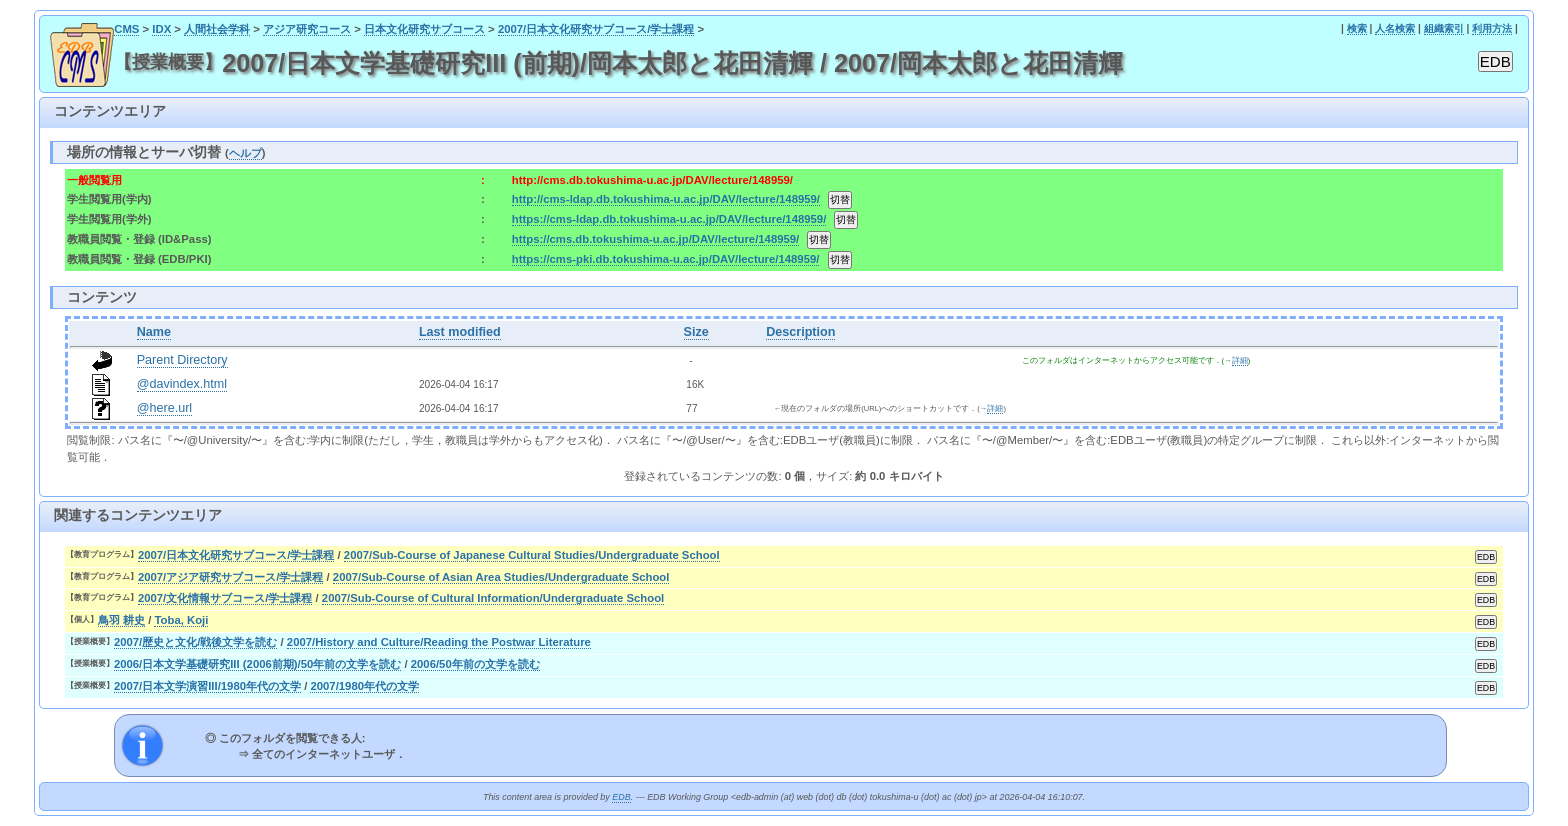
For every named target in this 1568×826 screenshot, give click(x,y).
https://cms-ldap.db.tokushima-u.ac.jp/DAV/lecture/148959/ (669, 219)
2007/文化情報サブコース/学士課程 (225, 598)
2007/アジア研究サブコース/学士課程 (231, 577)
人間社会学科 (217, 29)
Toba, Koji (181, 620)
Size (696, 332)
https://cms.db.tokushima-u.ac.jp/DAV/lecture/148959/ (655, 239)
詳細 (1240, 360)
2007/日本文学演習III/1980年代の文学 (207, 686)
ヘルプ (245, 153)
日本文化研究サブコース (424, 29)
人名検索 (1395, 28)
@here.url (165, 408)
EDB (621, 797)
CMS (126, 29)
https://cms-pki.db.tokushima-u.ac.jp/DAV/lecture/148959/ (666, 259)
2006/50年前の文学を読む (475, 664)
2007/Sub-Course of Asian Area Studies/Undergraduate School (501, 577)
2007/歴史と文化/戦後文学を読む (196, 642)
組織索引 (1444, 28)
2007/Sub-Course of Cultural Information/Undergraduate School (493, 598)
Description (800, 332)
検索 (1357, 28)
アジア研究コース (307, 29)
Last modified (460, 332)
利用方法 (1492, 28)
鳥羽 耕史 (121, 620)
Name (154, 332)
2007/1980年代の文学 (364, 686)
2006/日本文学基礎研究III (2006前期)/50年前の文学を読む (257, 664)
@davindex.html (182, 384)
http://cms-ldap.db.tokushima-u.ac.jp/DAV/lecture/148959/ (666, 199)
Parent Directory (182, 360)
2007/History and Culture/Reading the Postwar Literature (439, 642)
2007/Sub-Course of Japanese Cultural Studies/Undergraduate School (532, 555)
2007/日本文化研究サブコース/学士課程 (596, 29)
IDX (161, 29)
